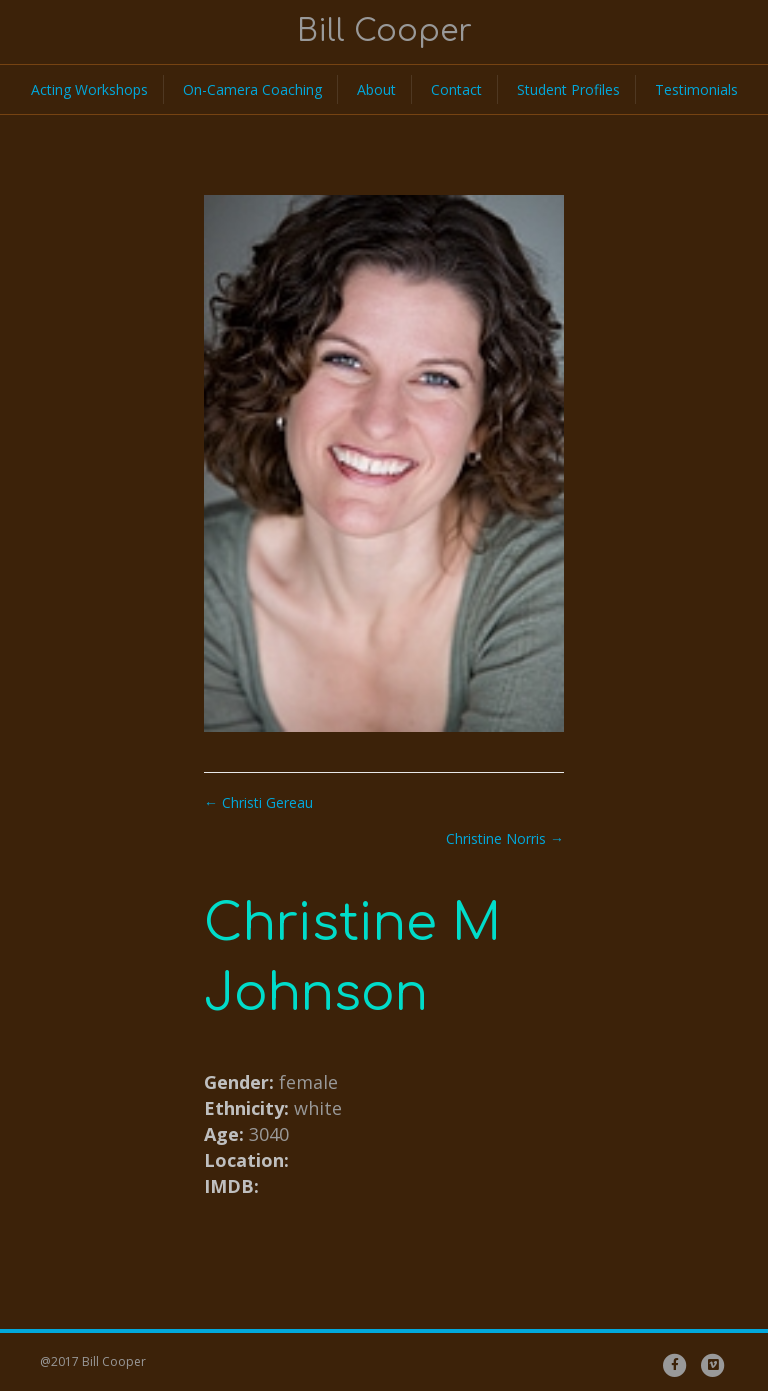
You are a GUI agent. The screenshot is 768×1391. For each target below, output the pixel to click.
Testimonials (696, 89)
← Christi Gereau (258, 802)
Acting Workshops (89, 89)
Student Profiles (568, 89)
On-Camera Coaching (252, 89)
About (376, 89)
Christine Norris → (505, 838)
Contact (456, 89)
